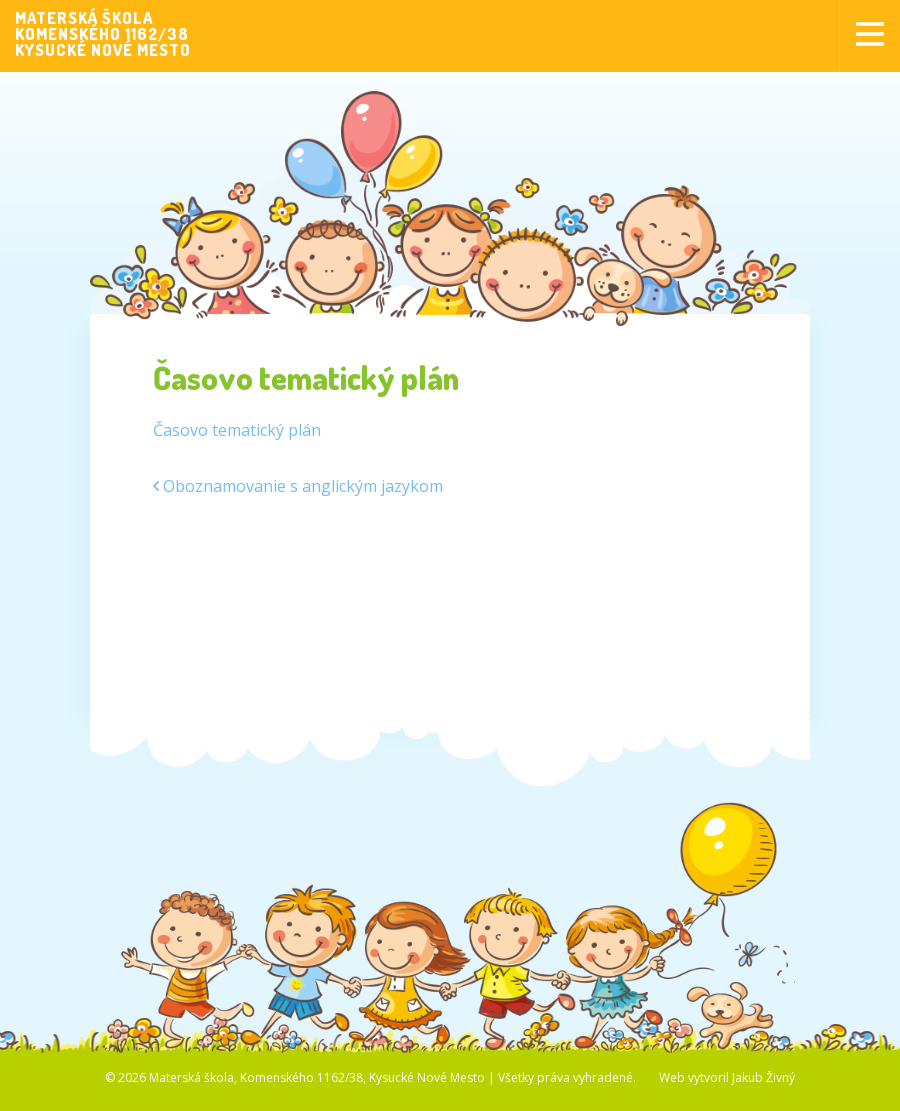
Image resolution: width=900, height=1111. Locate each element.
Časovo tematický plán (237, 430)
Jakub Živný (763, 1077)
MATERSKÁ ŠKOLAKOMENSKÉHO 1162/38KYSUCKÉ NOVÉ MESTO (103, 34)
